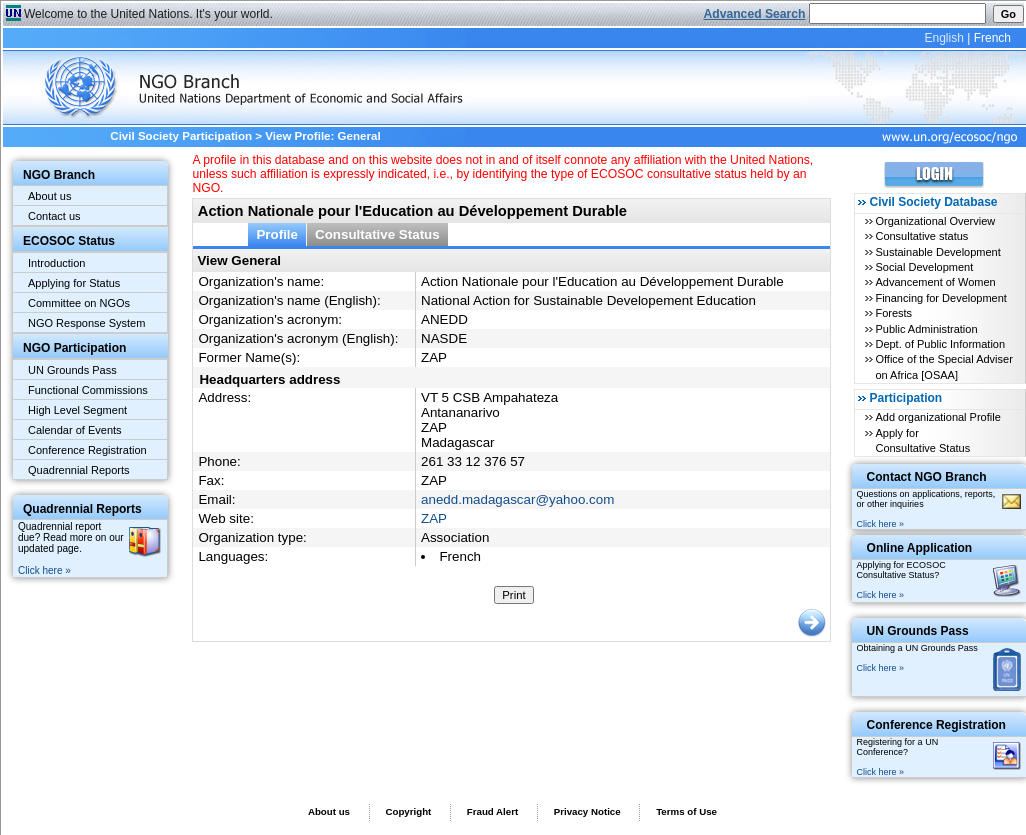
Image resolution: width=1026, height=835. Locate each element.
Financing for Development (940, 298)
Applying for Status (74, 283)
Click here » (44, 570)
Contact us (54, 216)
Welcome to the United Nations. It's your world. (148, 14)
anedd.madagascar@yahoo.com (517, 499)
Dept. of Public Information (940, 344)
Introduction (56, 263)
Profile (277, 234)
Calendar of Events (75, 430)
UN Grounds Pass (72, 370)
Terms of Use (686, 811)
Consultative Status (377, 234)
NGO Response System (86, 323)
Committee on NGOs (79, 303)
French (992, 38)
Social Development (924, 267)
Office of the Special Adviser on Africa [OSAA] (943, 366)
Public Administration (926, 329)
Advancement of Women (935, 282)
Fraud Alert (492, 811)
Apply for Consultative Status (922, 440)
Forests (893, 313)
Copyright (408, 811)
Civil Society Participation (181, 136)
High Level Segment (77, 410)
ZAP (434, 518)
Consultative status (921, 236)
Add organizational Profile (937, 417)
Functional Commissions (88, 390)
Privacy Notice (587, 811)
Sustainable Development (937, 252)
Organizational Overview (935, 221)
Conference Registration (87, 450)
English (943, 38)
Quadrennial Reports (79, 470)
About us (49, 196)
